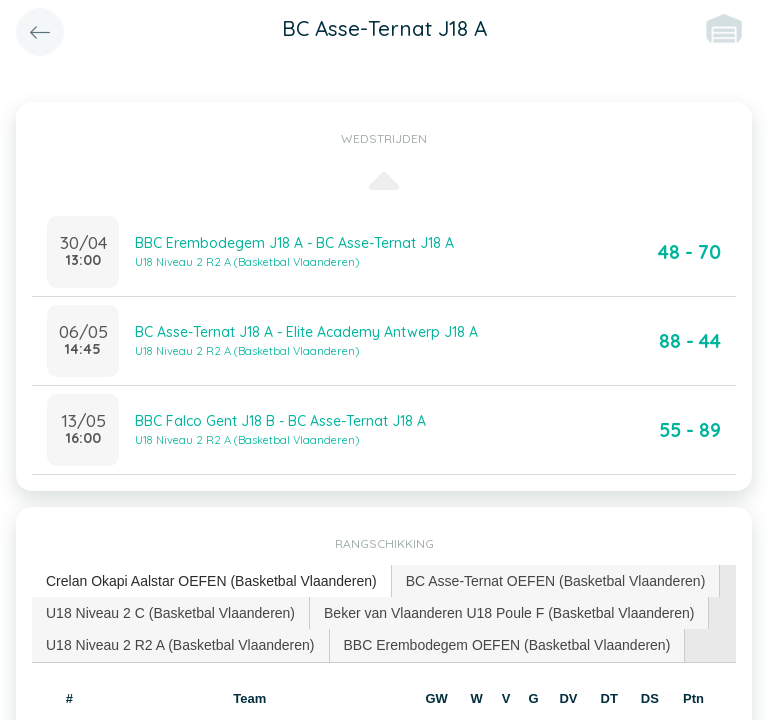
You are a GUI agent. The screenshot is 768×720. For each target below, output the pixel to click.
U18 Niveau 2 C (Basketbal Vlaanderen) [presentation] (170, 613)
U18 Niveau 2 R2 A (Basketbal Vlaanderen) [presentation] (180, 645)
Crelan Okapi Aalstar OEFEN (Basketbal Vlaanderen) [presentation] (211, 581)
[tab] (212, 581)
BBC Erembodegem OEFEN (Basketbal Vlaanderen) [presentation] (507, 645)
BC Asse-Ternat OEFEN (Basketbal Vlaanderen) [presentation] (556, 581)
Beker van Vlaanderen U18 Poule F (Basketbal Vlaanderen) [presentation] (509, 613)
